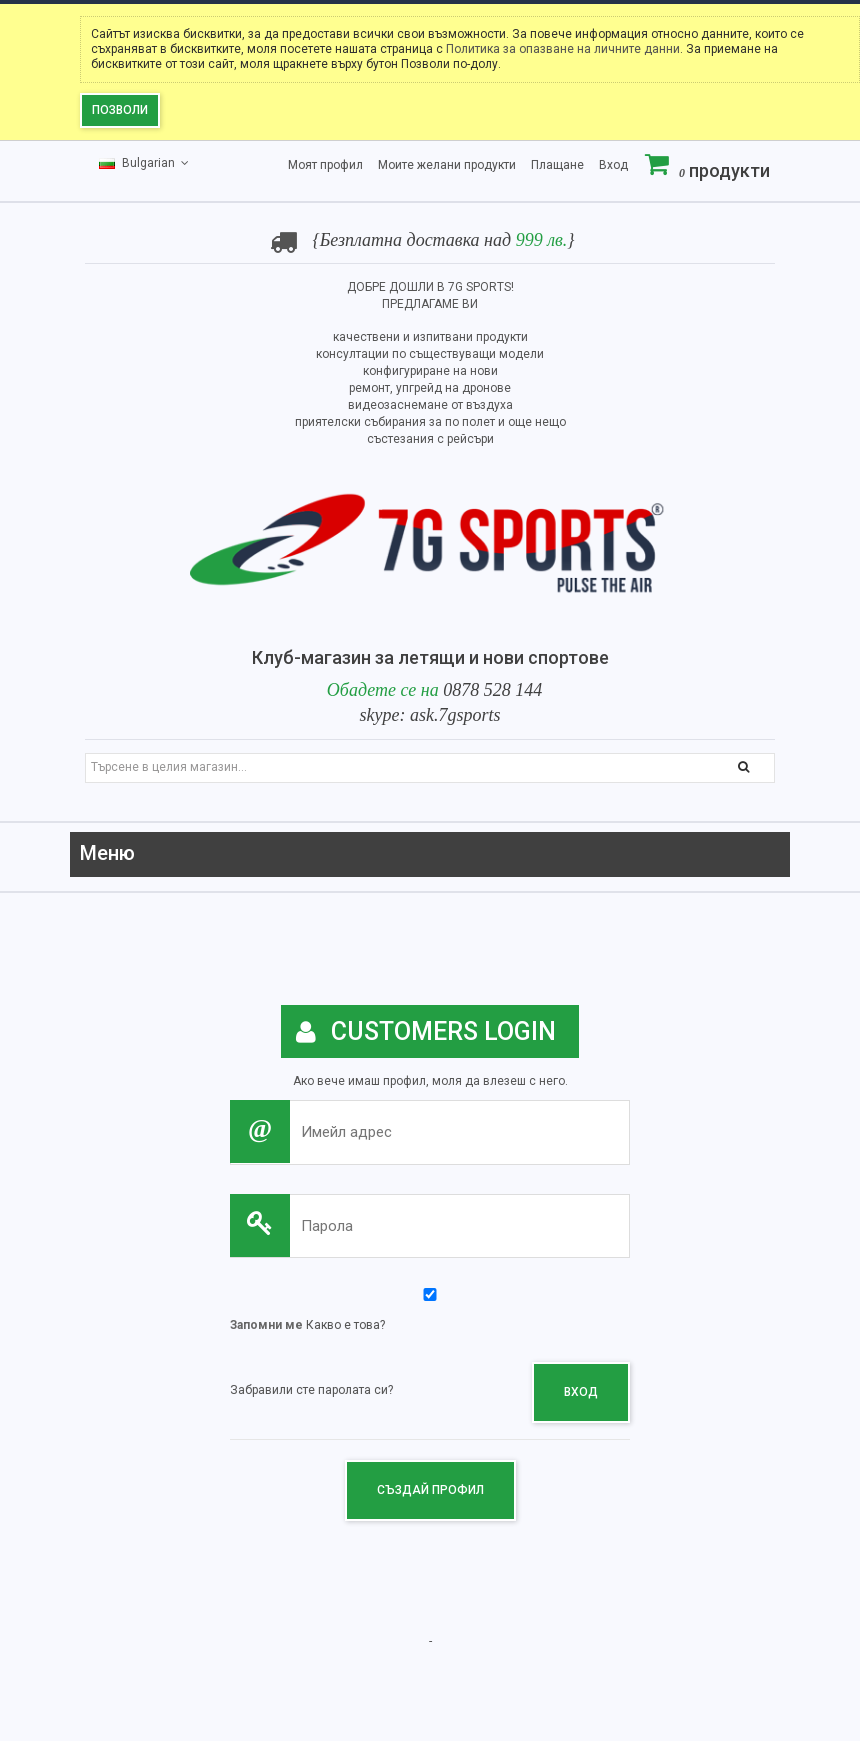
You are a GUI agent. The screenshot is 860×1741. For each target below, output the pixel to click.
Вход (613, 165)
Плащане (557, 165)
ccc (766, 856)
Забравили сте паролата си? (311, 1390)
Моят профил (325, 165)
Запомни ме (266, 1325)
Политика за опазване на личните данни (563, 49)
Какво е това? (345, 1325)
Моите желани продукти (447, 165)
